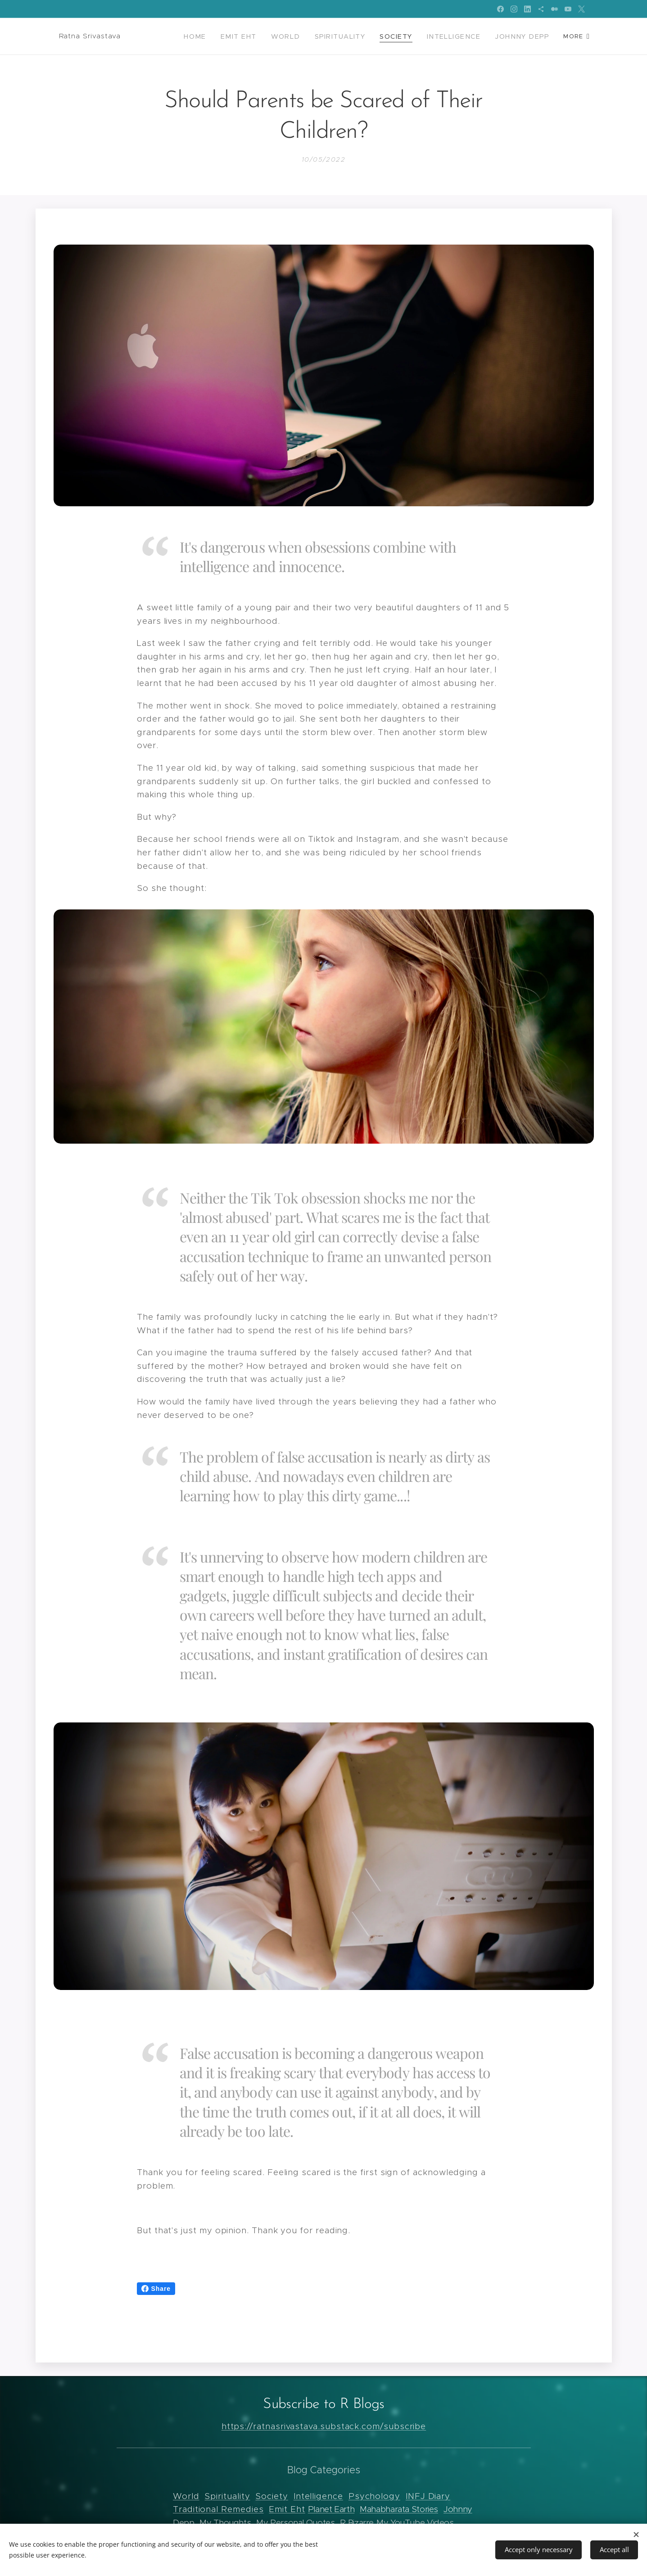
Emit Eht (287, 2509)
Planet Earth (331, 2509)
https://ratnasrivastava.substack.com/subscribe (323, 2426)
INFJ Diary (427, 2496)
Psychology (374, 2496)
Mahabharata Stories (399, 2509)
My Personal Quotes (295, 2522)
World (186, 2496)
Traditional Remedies (218, 2509)
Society (271, 2496)
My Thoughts (225, 2522)
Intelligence (318, 2496)
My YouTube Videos (415, 2522)
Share (156, 2288)
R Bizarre (357, 2522)
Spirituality (227, 2496)
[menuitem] (218, 36)
